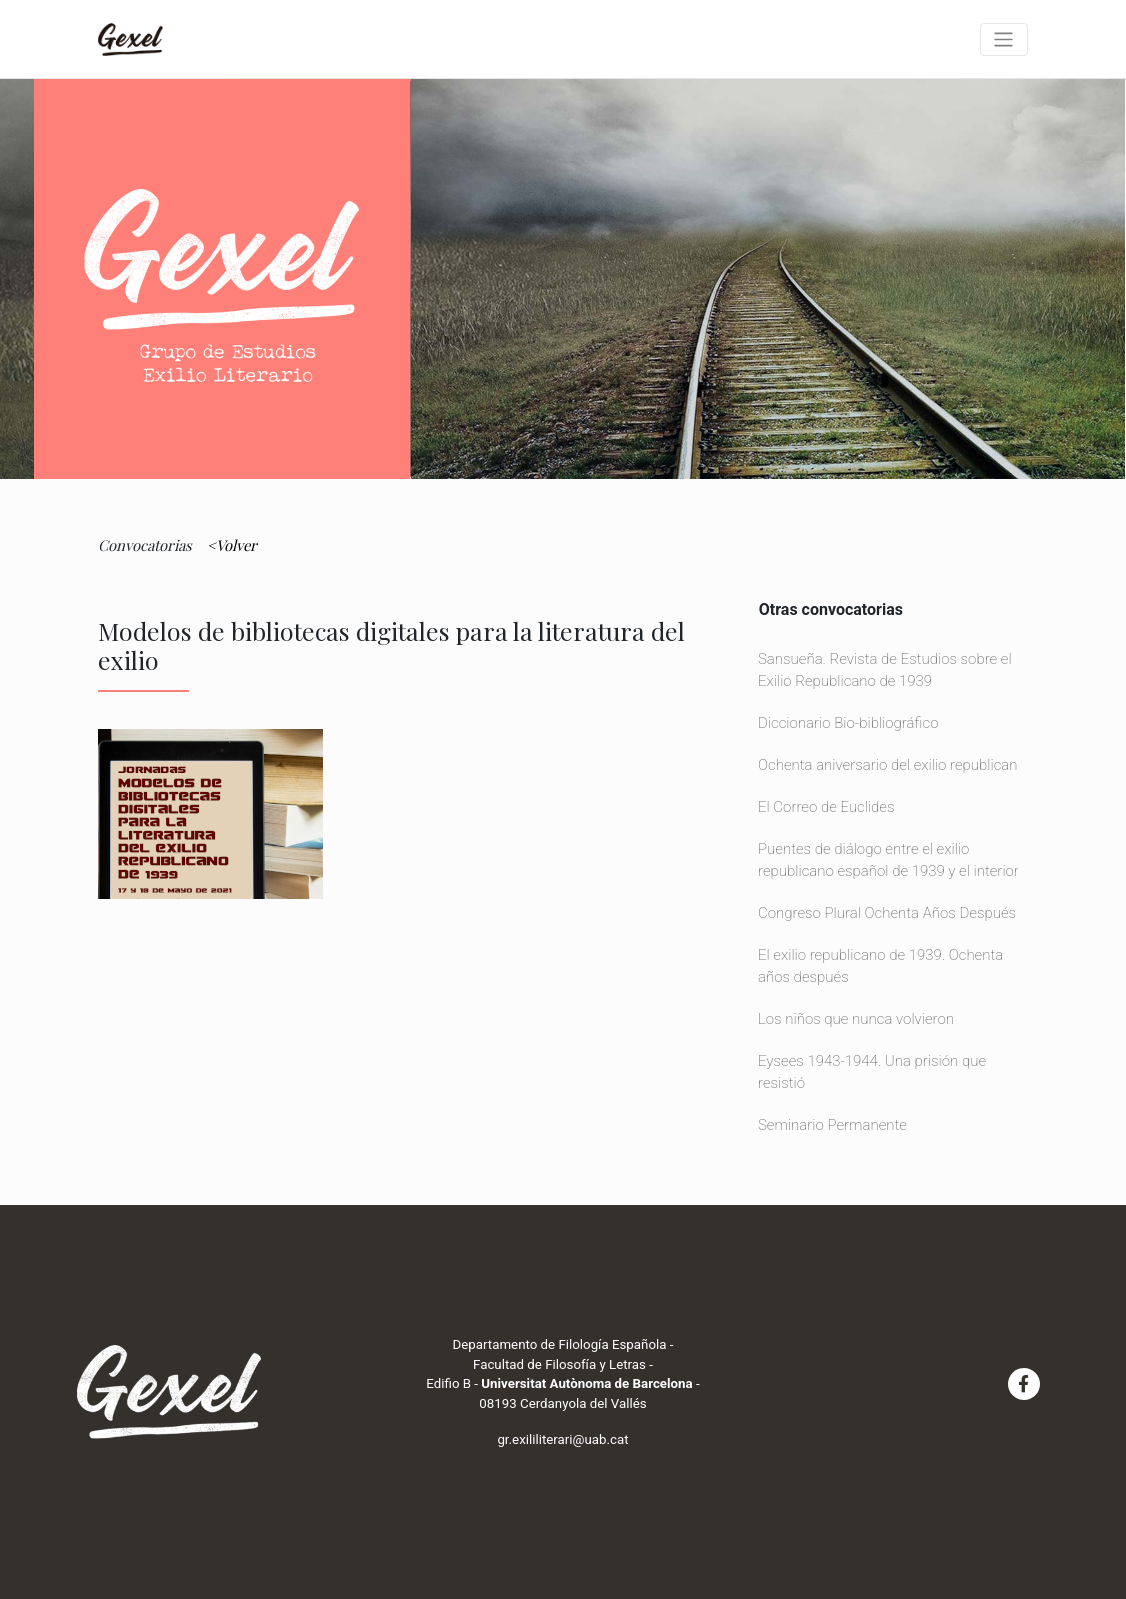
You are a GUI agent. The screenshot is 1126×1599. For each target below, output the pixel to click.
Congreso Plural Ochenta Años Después (887, 913)
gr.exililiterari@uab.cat (562, 1439)
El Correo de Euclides (826, 807)
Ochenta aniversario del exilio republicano (892, 765)
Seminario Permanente (832, 1125)
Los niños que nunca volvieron (856, 1019)
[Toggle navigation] (1004, 39)
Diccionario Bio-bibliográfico (848, 723)
